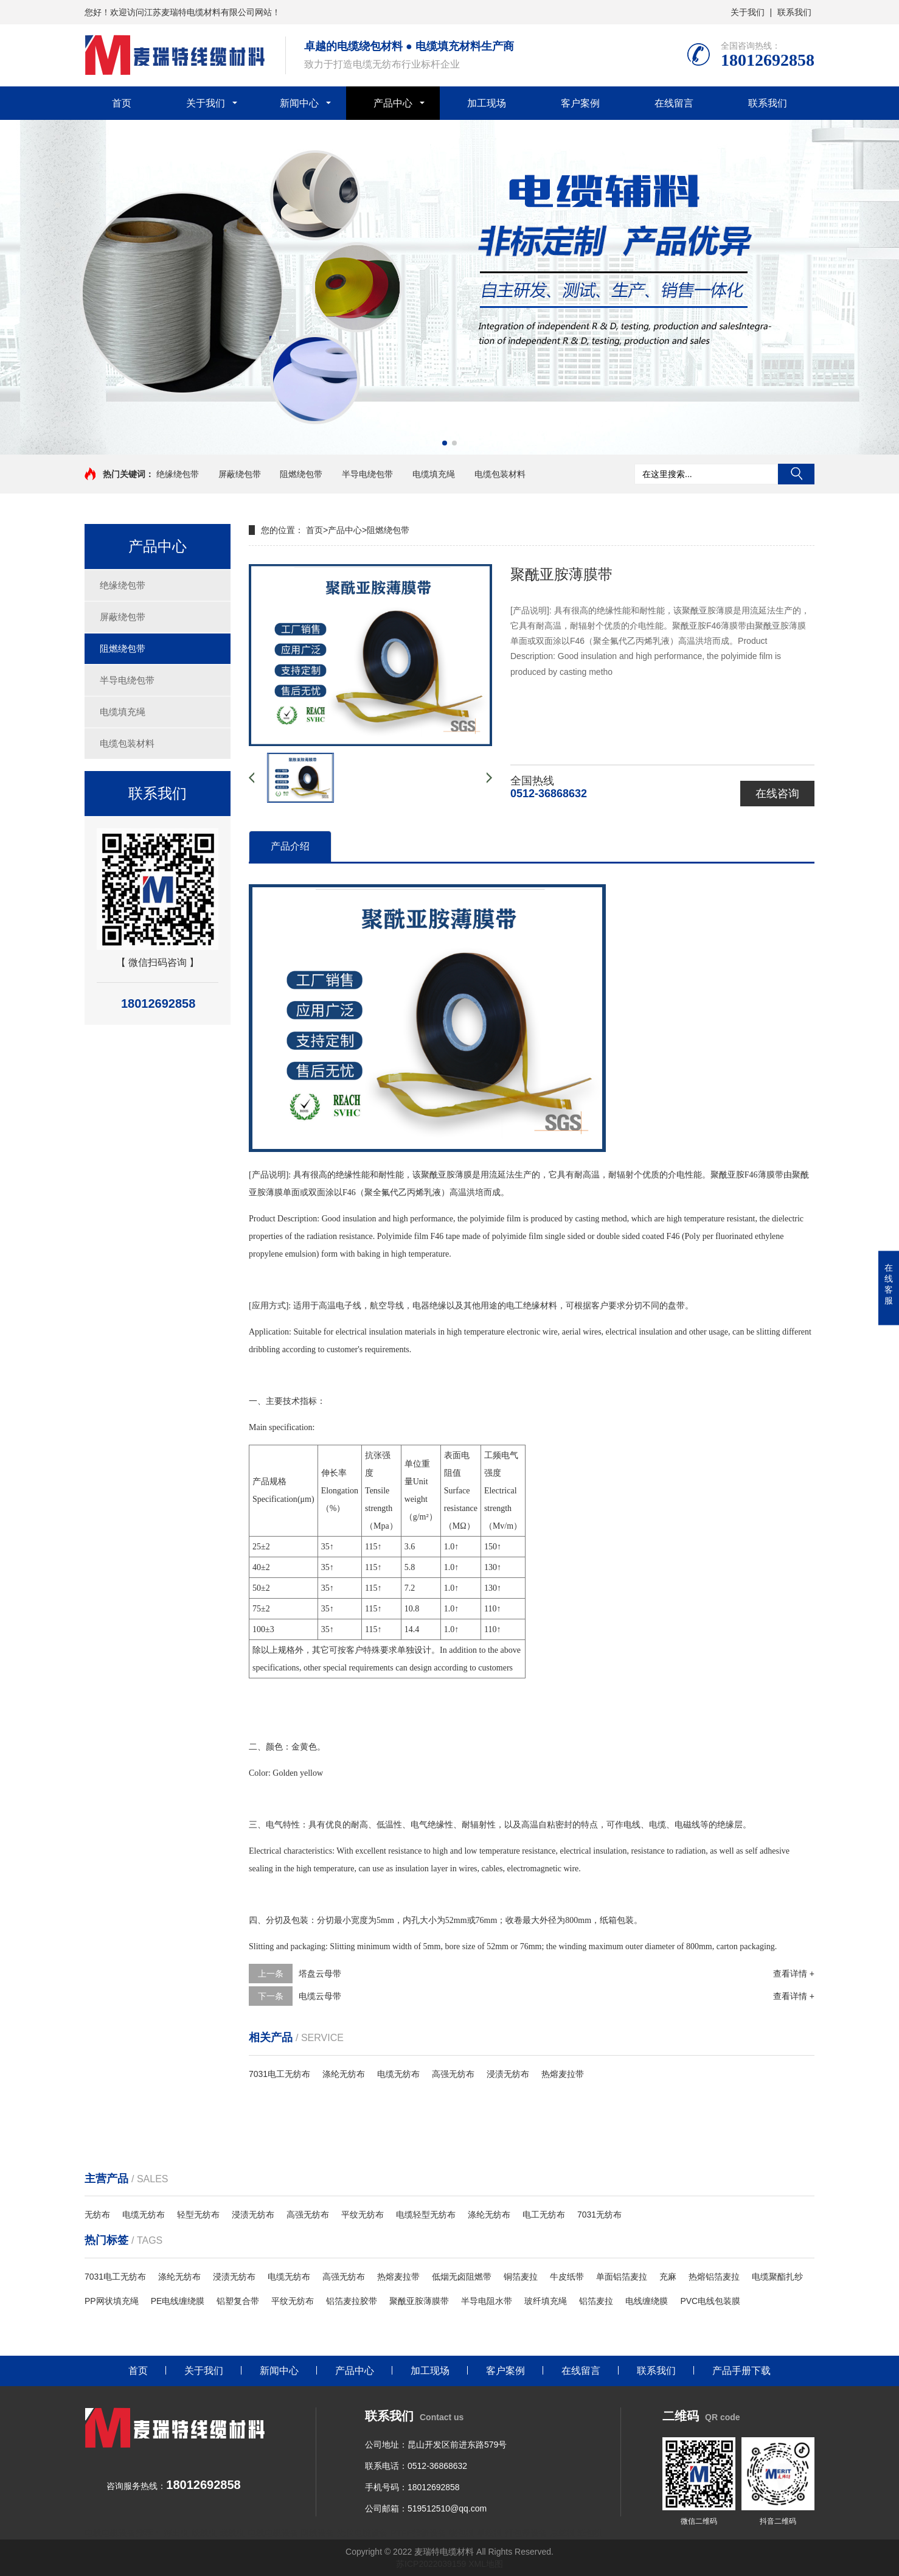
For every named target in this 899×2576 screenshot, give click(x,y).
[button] (444, 443)
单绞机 (489, 2533)
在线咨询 (777, 793)
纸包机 (590, 2533)
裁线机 (232, 2533)
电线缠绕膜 (646, 2301)
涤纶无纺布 (343, 2074)
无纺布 (97, 2214)
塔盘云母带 (320, 1973)
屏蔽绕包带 (239, 474)
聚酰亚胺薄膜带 (419, 2301)
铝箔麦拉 (596, 2301)
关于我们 (748, 12)
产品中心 (392, 103)
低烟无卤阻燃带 (461, 2276)
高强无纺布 (453, 2074)
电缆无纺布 (398, 2074)
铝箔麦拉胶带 (351, 2301)
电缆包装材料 (500, 474)
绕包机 (461, 2533)
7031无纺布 (599, 2214)
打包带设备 (526, 2533)
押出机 (176, 2533)
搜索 (796, 474)
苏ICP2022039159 (431, 2564)
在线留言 (673, 103)
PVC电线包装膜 (710, 2301)
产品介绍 (290, 846)
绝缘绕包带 (177, 474)
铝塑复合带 (238, 2301)
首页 (121, 103)
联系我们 (794, 12)
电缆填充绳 (433, 474)
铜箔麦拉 (521, 2276)
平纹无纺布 (362, 2214)
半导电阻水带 (486, 2301)
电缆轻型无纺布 (426, 2214)
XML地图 (485, 2564)
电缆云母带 (320, 1996)
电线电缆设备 (273, 2533)
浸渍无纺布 (508, 2074)
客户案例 (580, 103)
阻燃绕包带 (301, 474)
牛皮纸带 (567, 2276)
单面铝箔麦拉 (621, 2276)
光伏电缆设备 (362, 2533)
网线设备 (317, 2533)
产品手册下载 (741, 2370)
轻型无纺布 (198, 2214)
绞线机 (204, 2533)
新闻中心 (299, 103)
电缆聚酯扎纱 (777, 2276)
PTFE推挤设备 (418, 2533)
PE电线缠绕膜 (178, 2301)
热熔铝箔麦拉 (714, 2276)
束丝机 (562, 2533)
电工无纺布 (543, 2214)
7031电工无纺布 (279, 2074)
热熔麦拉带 (562, 2074)
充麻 (667, 2276)
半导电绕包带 (367, 474)
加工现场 (486, 103)
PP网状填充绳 (112, 2301)
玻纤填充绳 (545, 2301)
